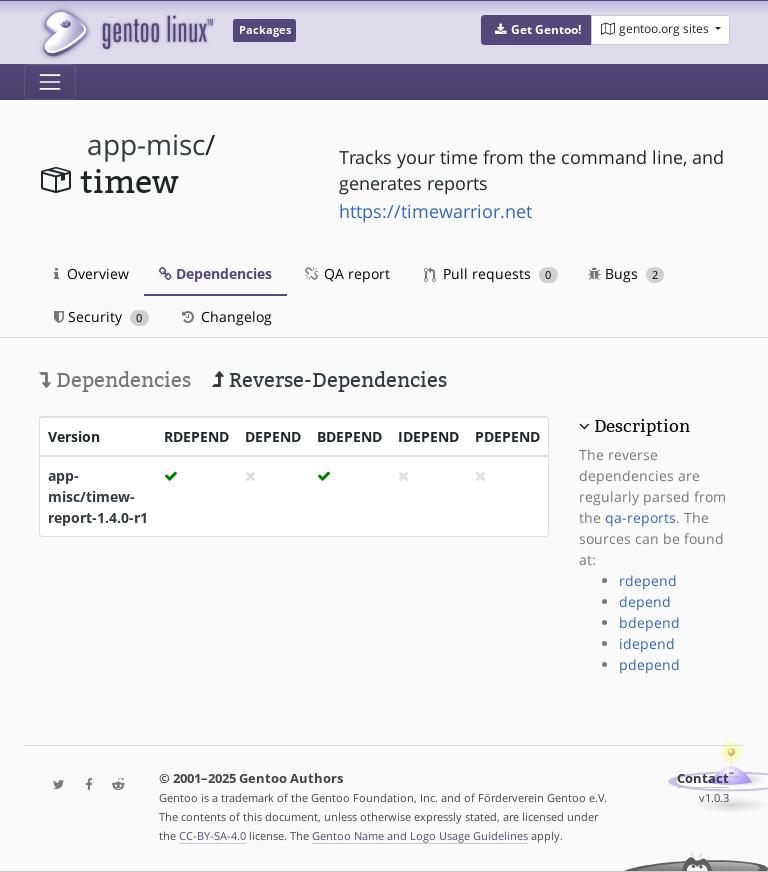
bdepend (649, 622)
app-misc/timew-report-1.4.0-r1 (98, 496)
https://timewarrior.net (435, 211)
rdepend (648, 580)
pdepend (649, 664)
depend (645, 601)
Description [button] (642, 426)
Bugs (626, 273)
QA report (346, 273)
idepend (647, 643)
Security (101, 316)
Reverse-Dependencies (329, 380)
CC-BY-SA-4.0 (212, 835)
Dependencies (215, 273)
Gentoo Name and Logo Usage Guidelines (420, 835)
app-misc (146, 144)
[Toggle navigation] (50, 82)
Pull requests (491, 273)
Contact (703, 778)
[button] (536, 30)
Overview (91, 273)
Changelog (225, 316)
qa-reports (640, 517)
